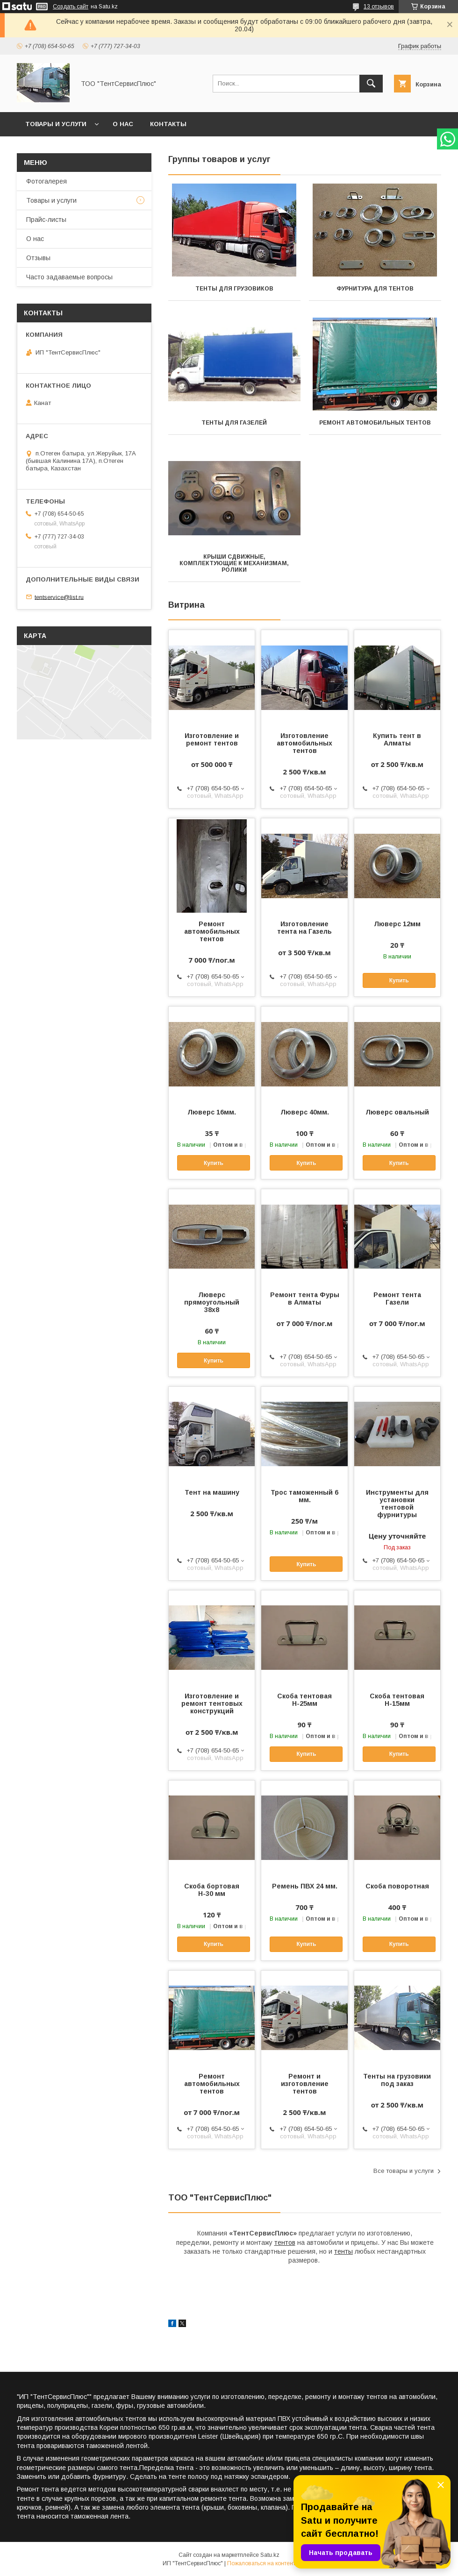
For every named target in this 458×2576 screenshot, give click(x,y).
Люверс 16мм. (211, 1112)
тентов (284, 2242)
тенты (343, 2251)
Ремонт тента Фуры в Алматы (304, 1298)
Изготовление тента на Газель (304, 927)
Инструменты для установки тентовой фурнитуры (397, 1504)
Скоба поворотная (397, 1886)
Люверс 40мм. (304, 1112)
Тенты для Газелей (234, 422)
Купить (399, 980)
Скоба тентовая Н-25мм (304, 1699)
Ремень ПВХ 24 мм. (304, 1886)
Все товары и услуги (403, 2170)
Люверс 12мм (397, 924)
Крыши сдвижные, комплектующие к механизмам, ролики (234, 563)
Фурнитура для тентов (375, 288)
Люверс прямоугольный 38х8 (211, 1302)
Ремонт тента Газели (397, 1298)
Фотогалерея (46, 181)
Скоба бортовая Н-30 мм (211, 1889)
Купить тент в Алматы (397, 739)
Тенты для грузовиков (234, 288)
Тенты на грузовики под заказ (397, 2079)
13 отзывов (379, 6)
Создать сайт (70, 6)
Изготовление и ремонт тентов (212, 739)
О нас (123, 124)
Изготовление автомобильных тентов (304, 743)
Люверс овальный (397, 1112)
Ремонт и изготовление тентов (305, 2083)
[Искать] (371, 83)
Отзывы (38, 258)
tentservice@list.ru (59, 596)
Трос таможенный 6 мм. (304, 1496)
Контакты (168, 124)
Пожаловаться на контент (261, 2563)
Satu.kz (269, 2555)
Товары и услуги (55, 124)
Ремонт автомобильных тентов (375, 422)
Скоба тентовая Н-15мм (397, 1699)
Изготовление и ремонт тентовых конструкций (212, 1703)
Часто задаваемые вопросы (69, 277)
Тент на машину (212, 1492)
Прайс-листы (46, 219)
